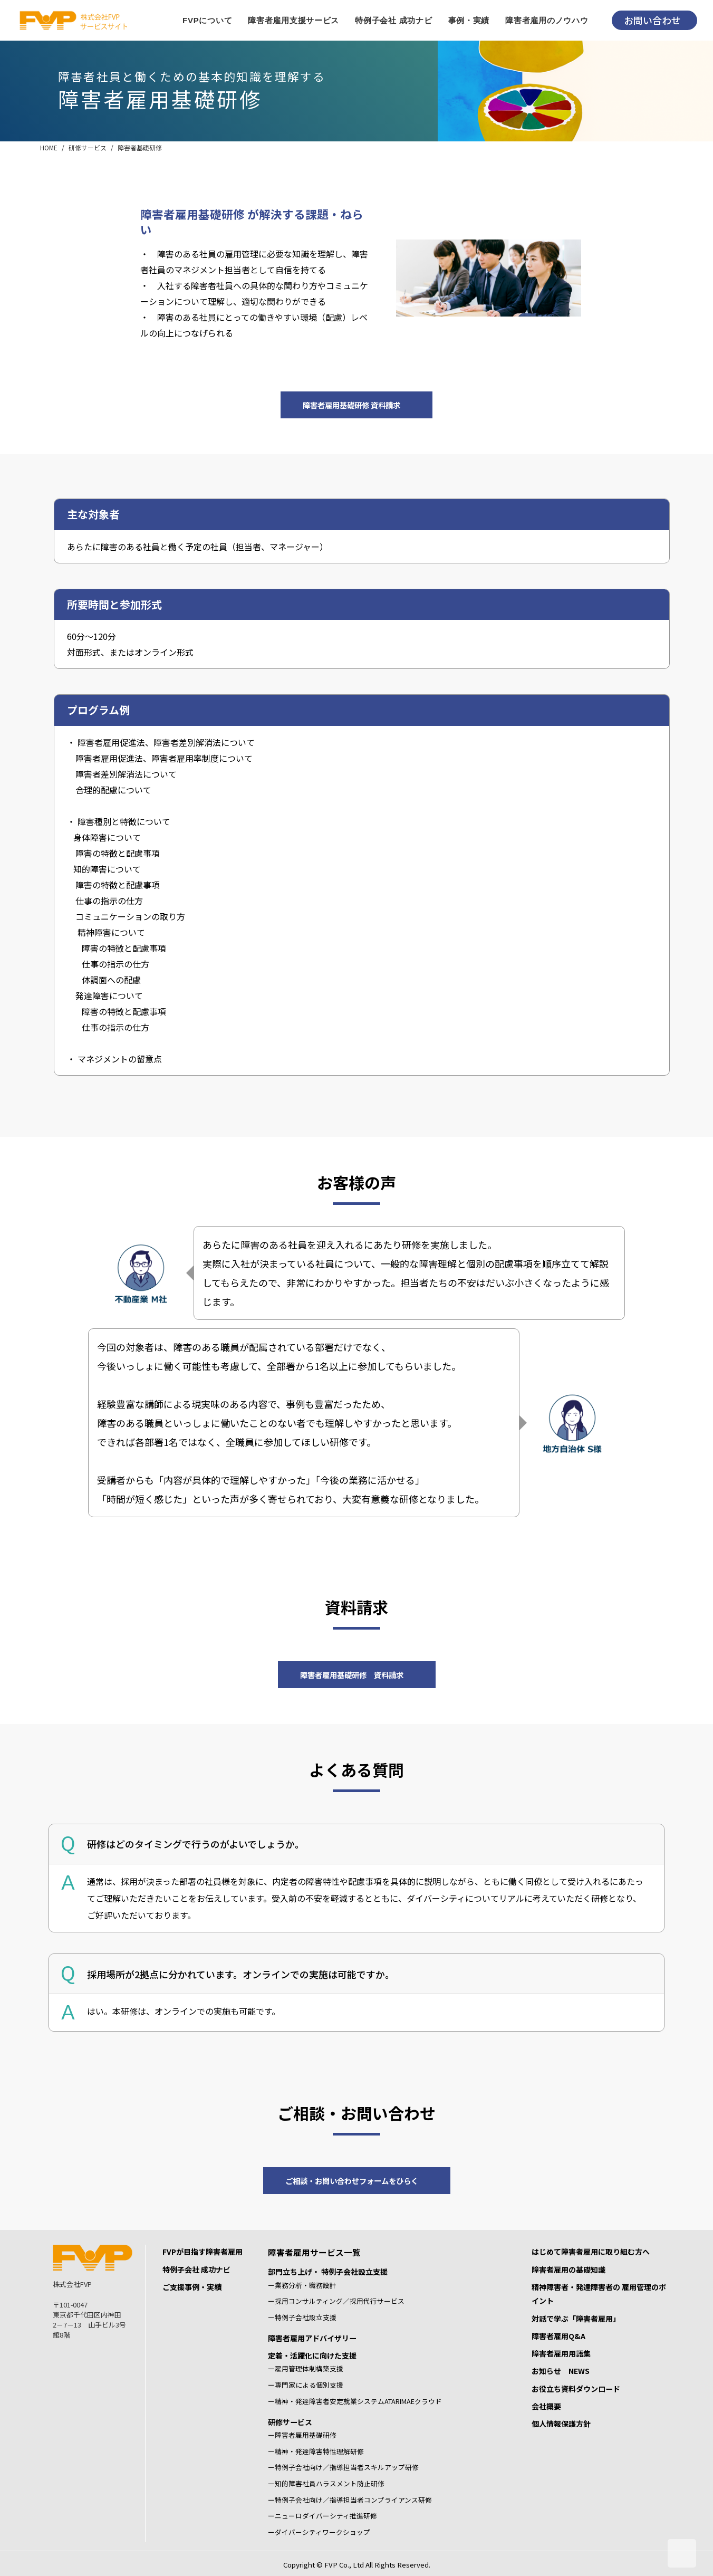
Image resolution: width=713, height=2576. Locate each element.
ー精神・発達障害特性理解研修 (316, 2451)
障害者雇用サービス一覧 (314, 2252)
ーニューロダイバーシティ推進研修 (322, 2516)
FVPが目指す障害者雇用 (202, 2251)
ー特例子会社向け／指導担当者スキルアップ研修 (343, 2467)
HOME (48, 147)
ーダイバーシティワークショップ (319, 2532)
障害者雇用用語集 (561, 2353)
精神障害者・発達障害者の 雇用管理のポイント (599, 2294)
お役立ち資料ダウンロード (576, 2388)
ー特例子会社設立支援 (302, 2317)
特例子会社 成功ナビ (196, 2269)
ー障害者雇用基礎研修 (302, 2435)
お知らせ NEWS (561, 2371)
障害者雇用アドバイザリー (312, 2338)
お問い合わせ (652, 20)
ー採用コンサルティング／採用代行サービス (336, 2301)
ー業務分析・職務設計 (302, 2285)
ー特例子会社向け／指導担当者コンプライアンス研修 (350, 2500)
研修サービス (88, 147)
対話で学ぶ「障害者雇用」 (576, 2318)
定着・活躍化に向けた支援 (312, 2355)
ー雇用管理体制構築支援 (305, 2368)
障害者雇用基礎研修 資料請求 (351, 404)
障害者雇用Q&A (558, 2336)
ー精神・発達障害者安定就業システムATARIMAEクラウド (355, 2401)
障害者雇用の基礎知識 (568, 2269)
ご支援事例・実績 (191, 2287)
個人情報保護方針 (561, 2423)
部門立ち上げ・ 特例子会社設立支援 (328, 2271)
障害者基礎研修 (140, 147)
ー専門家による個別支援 (305, 2385)
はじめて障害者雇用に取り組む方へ (591, 2251)
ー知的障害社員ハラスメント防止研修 (326, 2483)
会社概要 (546, 2406)
